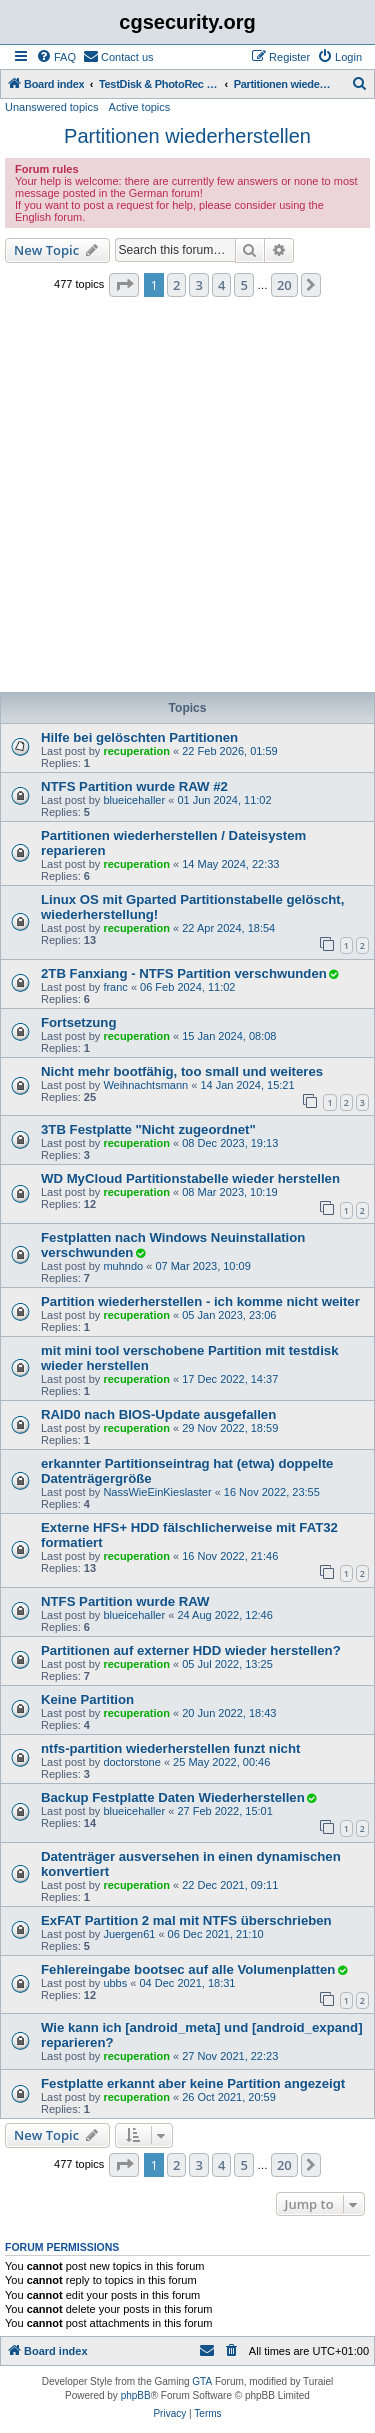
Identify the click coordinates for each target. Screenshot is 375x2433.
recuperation (136, 751)
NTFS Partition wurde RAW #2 (134, 786)
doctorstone (131, 1762)
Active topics (140, 107)
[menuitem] (56, 57)
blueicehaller (134, 800)
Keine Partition (87, 1699)
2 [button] (176, 285)
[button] (124, 285)
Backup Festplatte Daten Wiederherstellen (173, 1797)
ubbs (115, 1983)
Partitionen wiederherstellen (187, 136)
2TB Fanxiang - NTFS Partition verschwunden (184, 973)
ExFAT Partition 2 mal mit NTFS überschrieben (186, 1920)
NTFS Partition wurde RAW (125, 1601)
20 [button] (284, 285)
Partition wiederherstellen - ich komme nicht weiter (200, 1301)
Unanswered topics (52, 107)
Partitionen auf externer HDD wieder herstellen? (191, 1650)
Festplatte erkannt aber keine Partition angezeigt (193, 2083)
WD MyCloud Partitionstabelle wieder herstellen (190, 1178)
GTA (202, 2381)
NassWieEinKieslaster (157, 1492)
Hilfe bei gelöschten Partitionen (139, 737)
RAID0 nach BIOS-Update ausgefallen (158, 1414)
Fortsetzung (78, 1022)
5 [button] (243, 285)
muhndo (123, 1266)
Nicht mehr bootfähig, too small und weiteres (182, 1071)
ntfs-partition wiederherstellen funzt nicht (170, 1748)
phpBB (136, 2395)
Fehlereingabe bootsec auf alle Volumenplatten (188, 1969)
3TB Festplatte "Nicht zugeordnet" (148, 1129)
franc (115, 987)
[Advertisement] (187, 500)
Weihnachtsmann (145, 1085)
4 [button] (221, 285)
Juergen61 (129, 1934)
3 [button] (198, 285)
